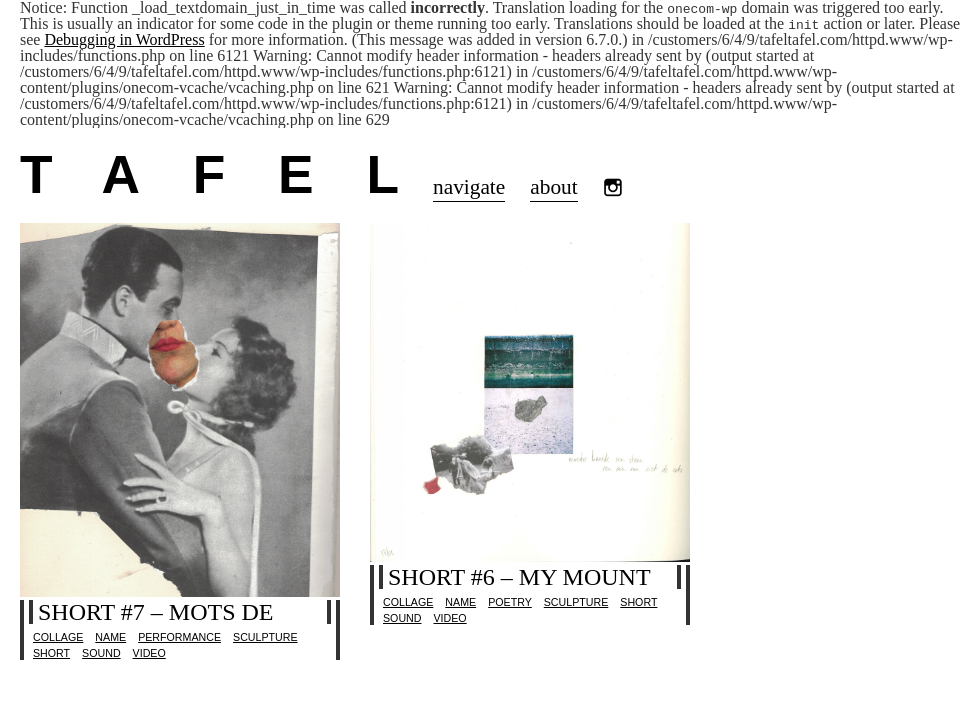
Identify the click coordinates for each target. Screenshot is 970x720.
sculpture (265, 637)
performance (179, 637)
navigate (469, 187)
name (110, 637)
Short (51, 653)
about (553, 187)
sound (101, 653)
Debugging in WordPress (124, 39)
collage (58, 637)
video (149, 653)
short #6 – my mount (519, 577)
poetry (510, 602)
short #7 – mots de (155, 612)
